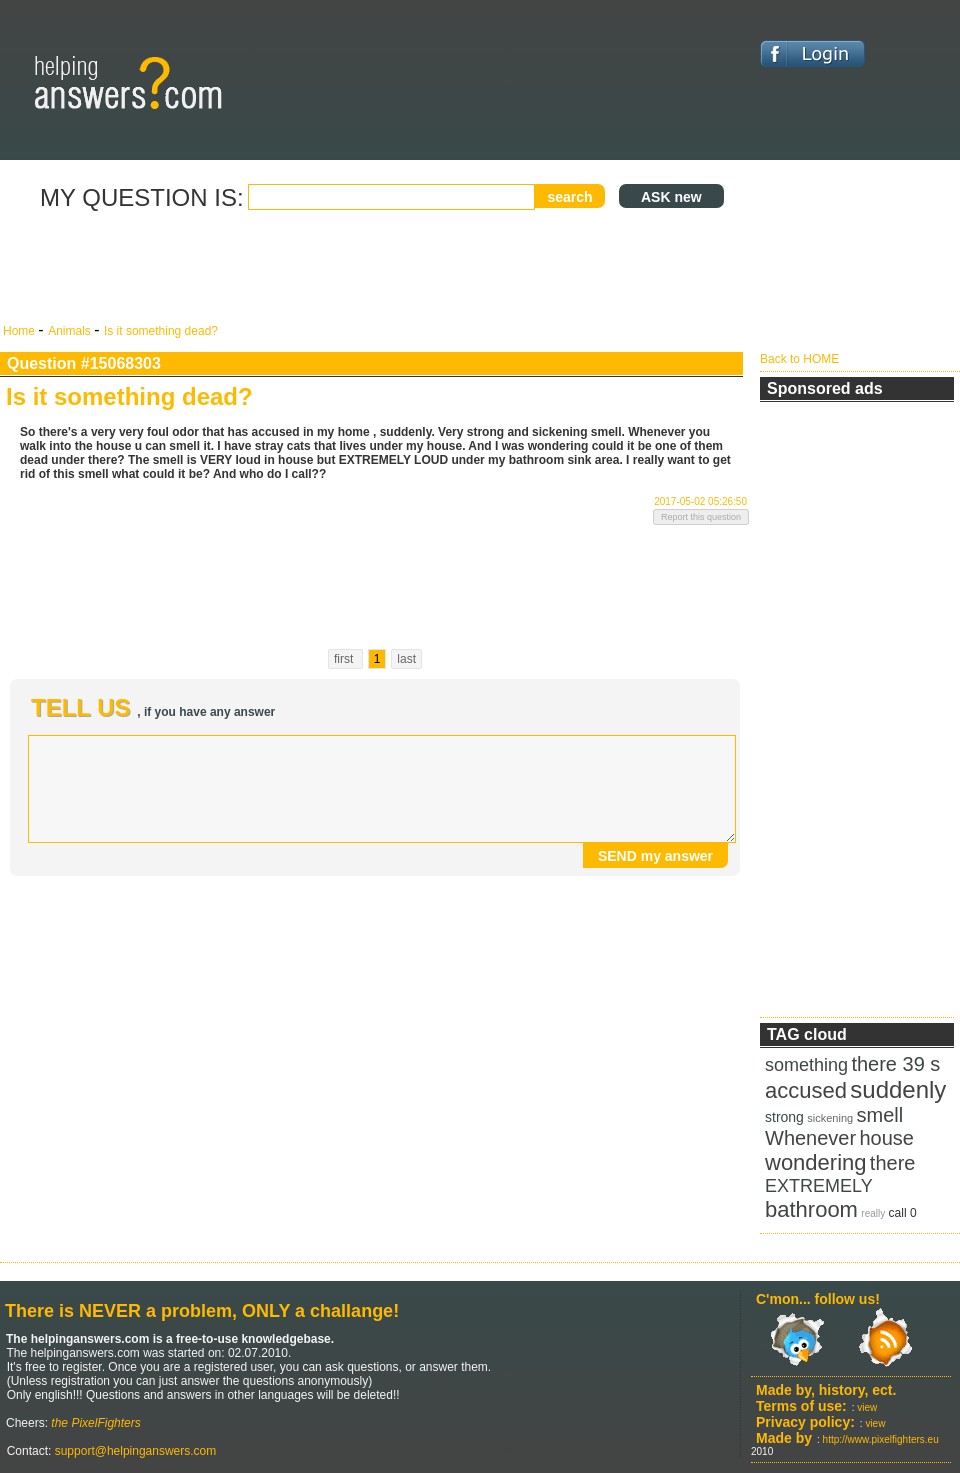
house (887, 1138)
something (806, 1065)
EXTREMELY (819, 1186)
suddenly (898, 1089)
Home (20, 331)
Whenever (810, 1138)
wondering (816, 1162)
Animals (71, 331)
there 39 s (895, 1064)
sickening (830, 1118)
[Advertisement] (375, 268)
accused (806, 1090)
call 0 (903, 1213)
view (867, 1407)
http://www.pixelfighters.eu (881, 1439)
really (873, 1213)
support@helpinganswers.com (133, 1451)
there (893, 1163)
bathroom (811, 1209)
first (345, 659)
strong (784, 1117)
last (406, 659)
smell (879, 1115)
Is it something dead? (161, 331)
